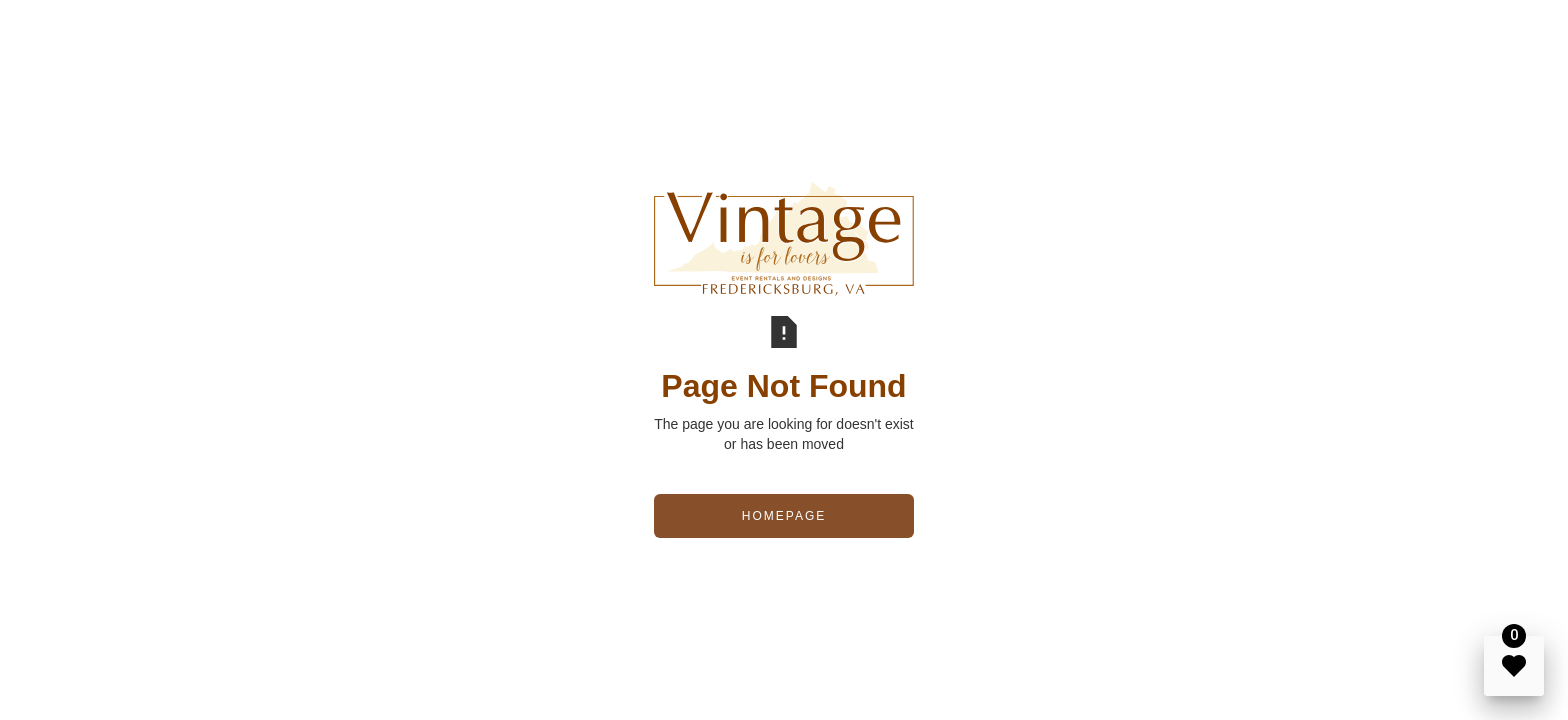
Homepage (784, 516)
